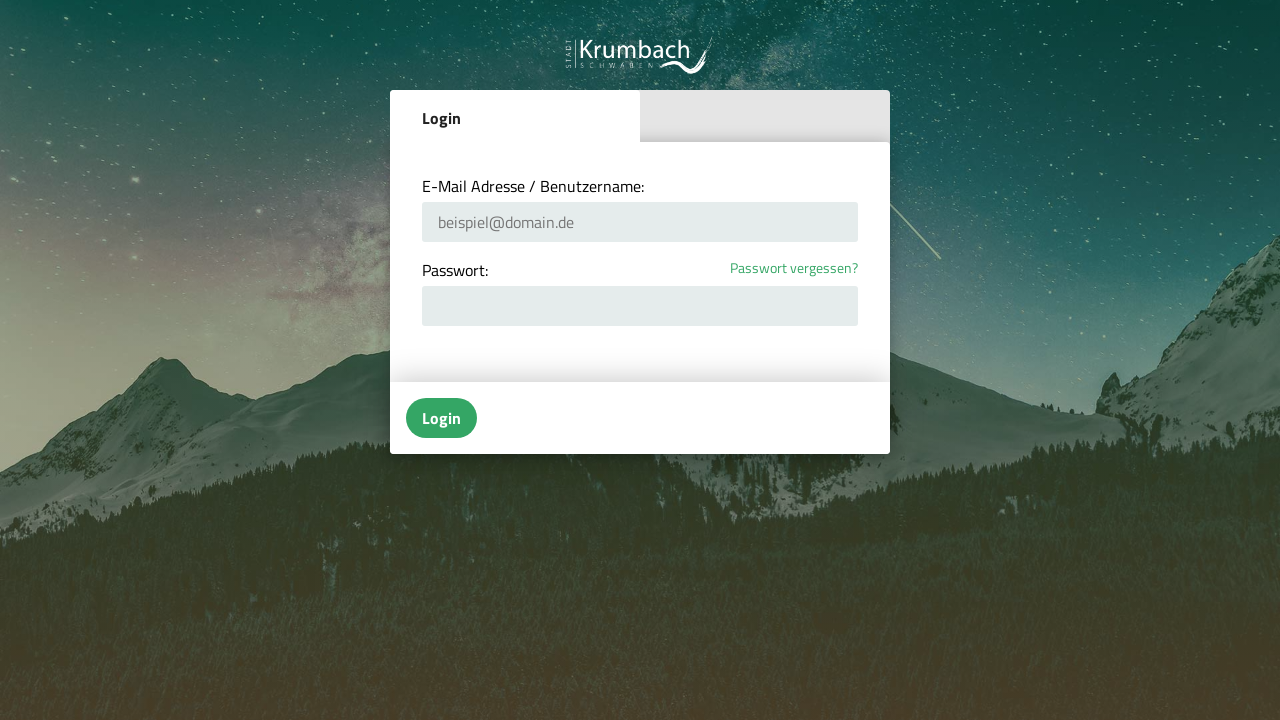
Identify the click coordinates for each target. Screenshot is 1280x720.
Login (441, 118)
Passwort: (455, 270)
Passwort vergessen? (794, 268)
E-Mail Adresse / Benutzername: (533, 186)
